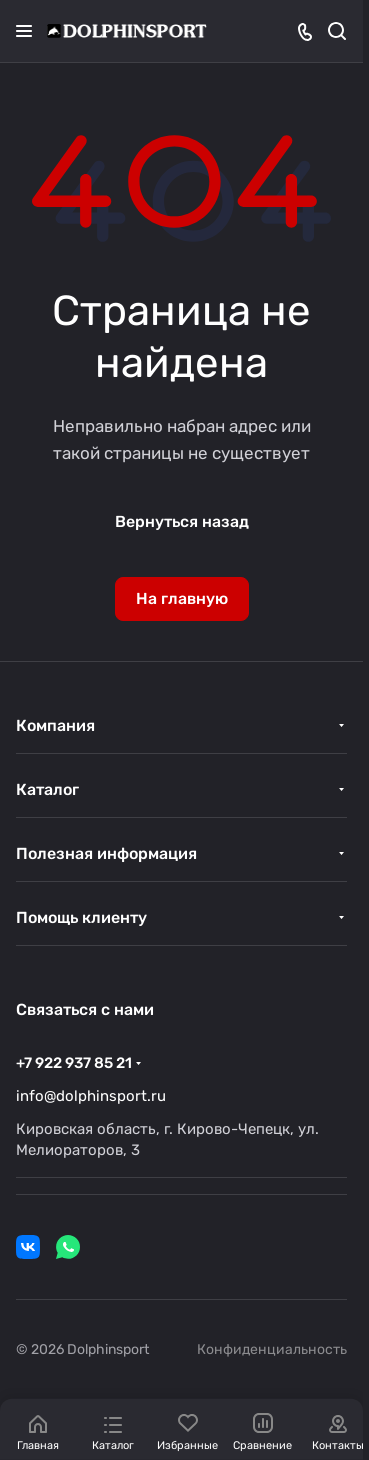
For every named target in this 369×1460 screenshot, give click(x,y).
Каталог (47, 789)
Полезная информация (106, 853)
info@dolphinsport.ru (91, 1096)
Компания (55, 725)
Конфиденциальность (272, 1349)
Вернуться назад (182, 521)
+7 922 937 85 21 (74, 1063)
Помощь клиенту (81, 917)
